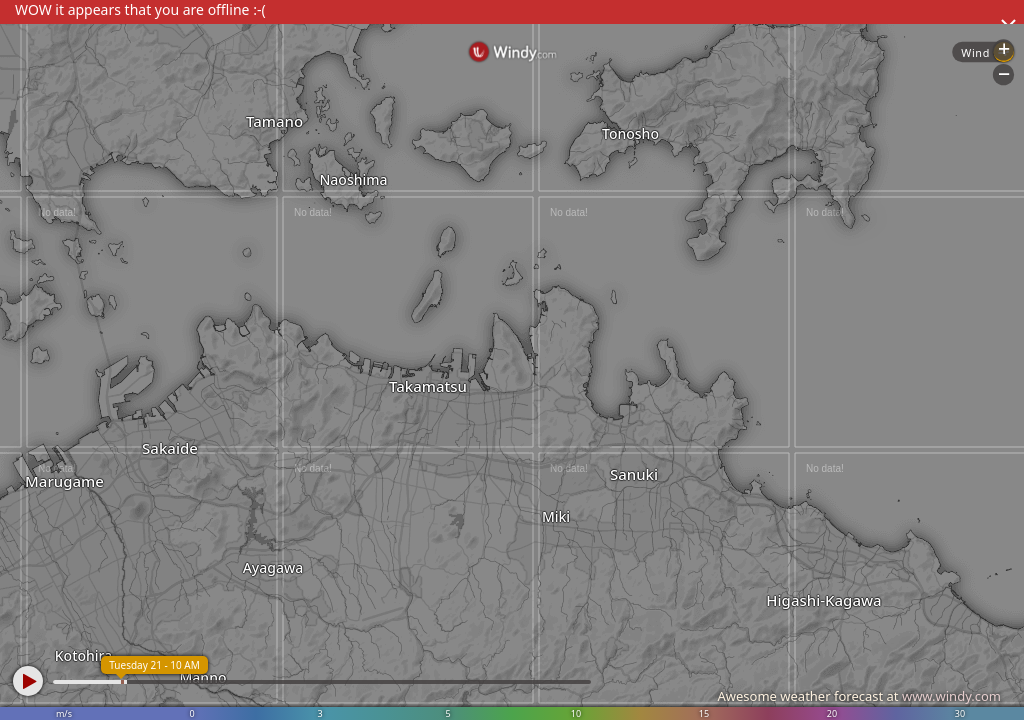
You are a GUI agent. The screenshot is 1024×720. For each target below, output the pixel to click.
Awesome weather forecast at (859, 696)
